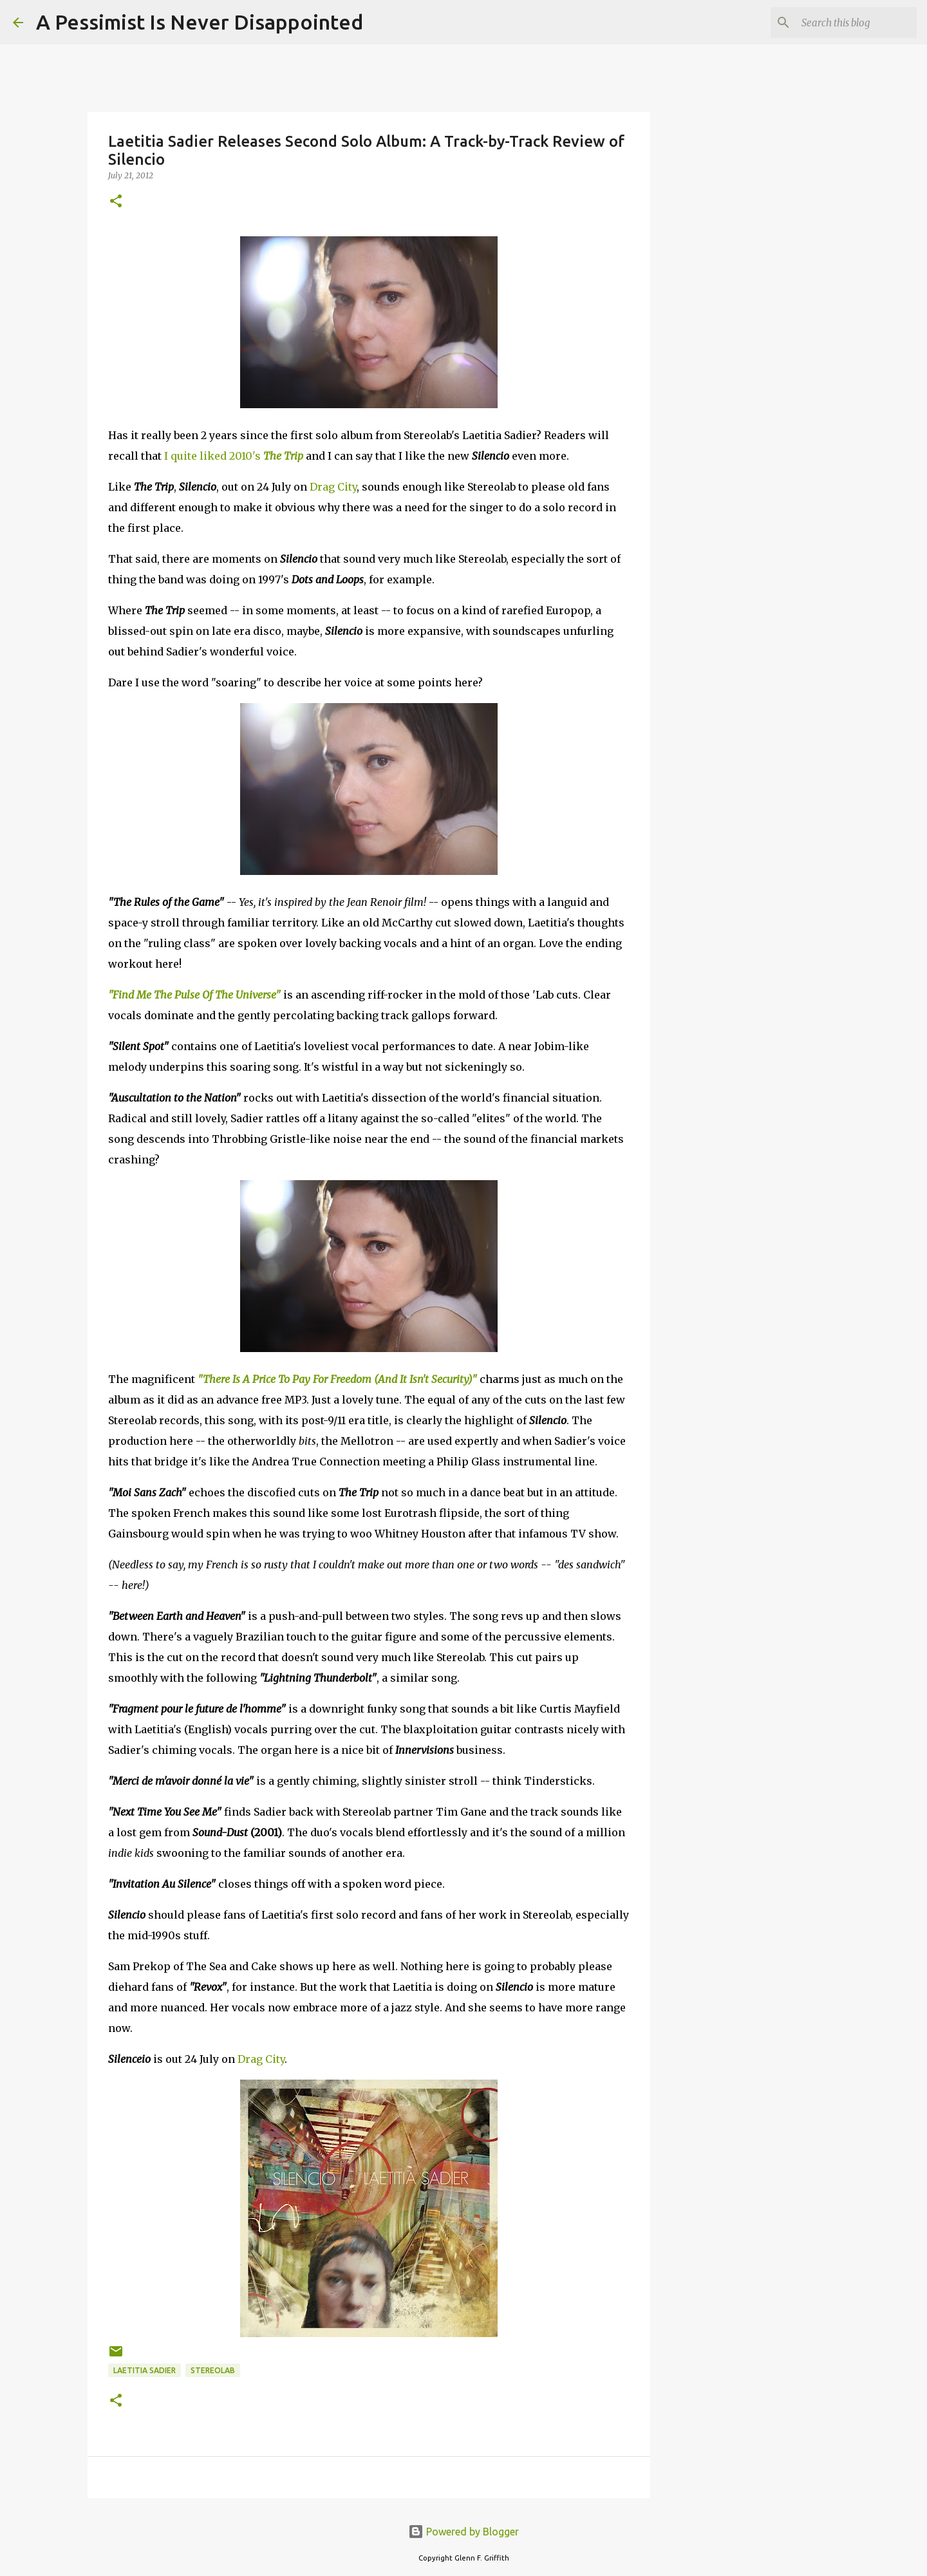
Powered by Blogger (463, 2531)
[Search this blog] (849, 22)
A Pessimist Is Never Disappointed (199, 21)
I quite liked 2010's (233, 455)
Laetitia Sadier (144, 2370)
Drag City (333, 486)
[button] (116, 202)
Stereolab (213, 2370)
